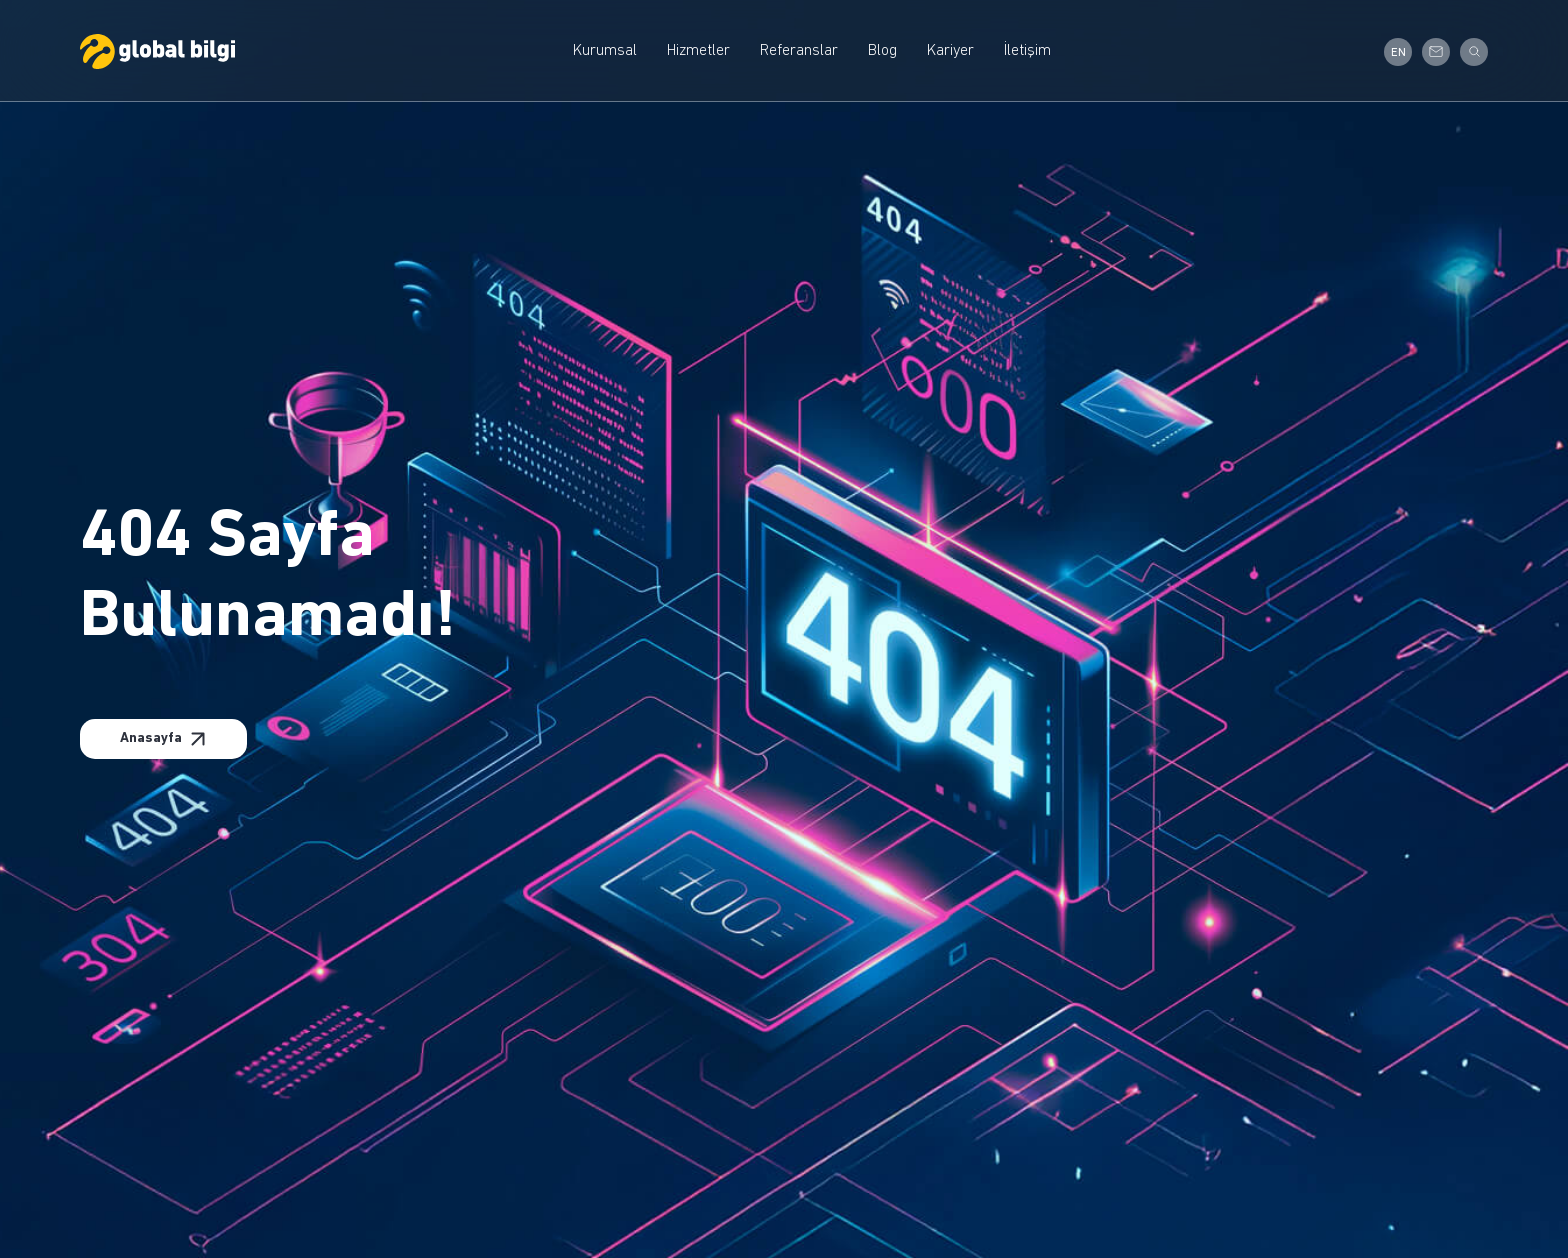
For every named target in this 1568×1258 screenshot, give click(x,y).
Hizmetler (698, 51)
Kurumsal (605, 51)
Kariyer (950, 51)
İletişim (1027, 51)
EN (1398, 53)
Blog (882, 51)
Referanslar (799, 51)
